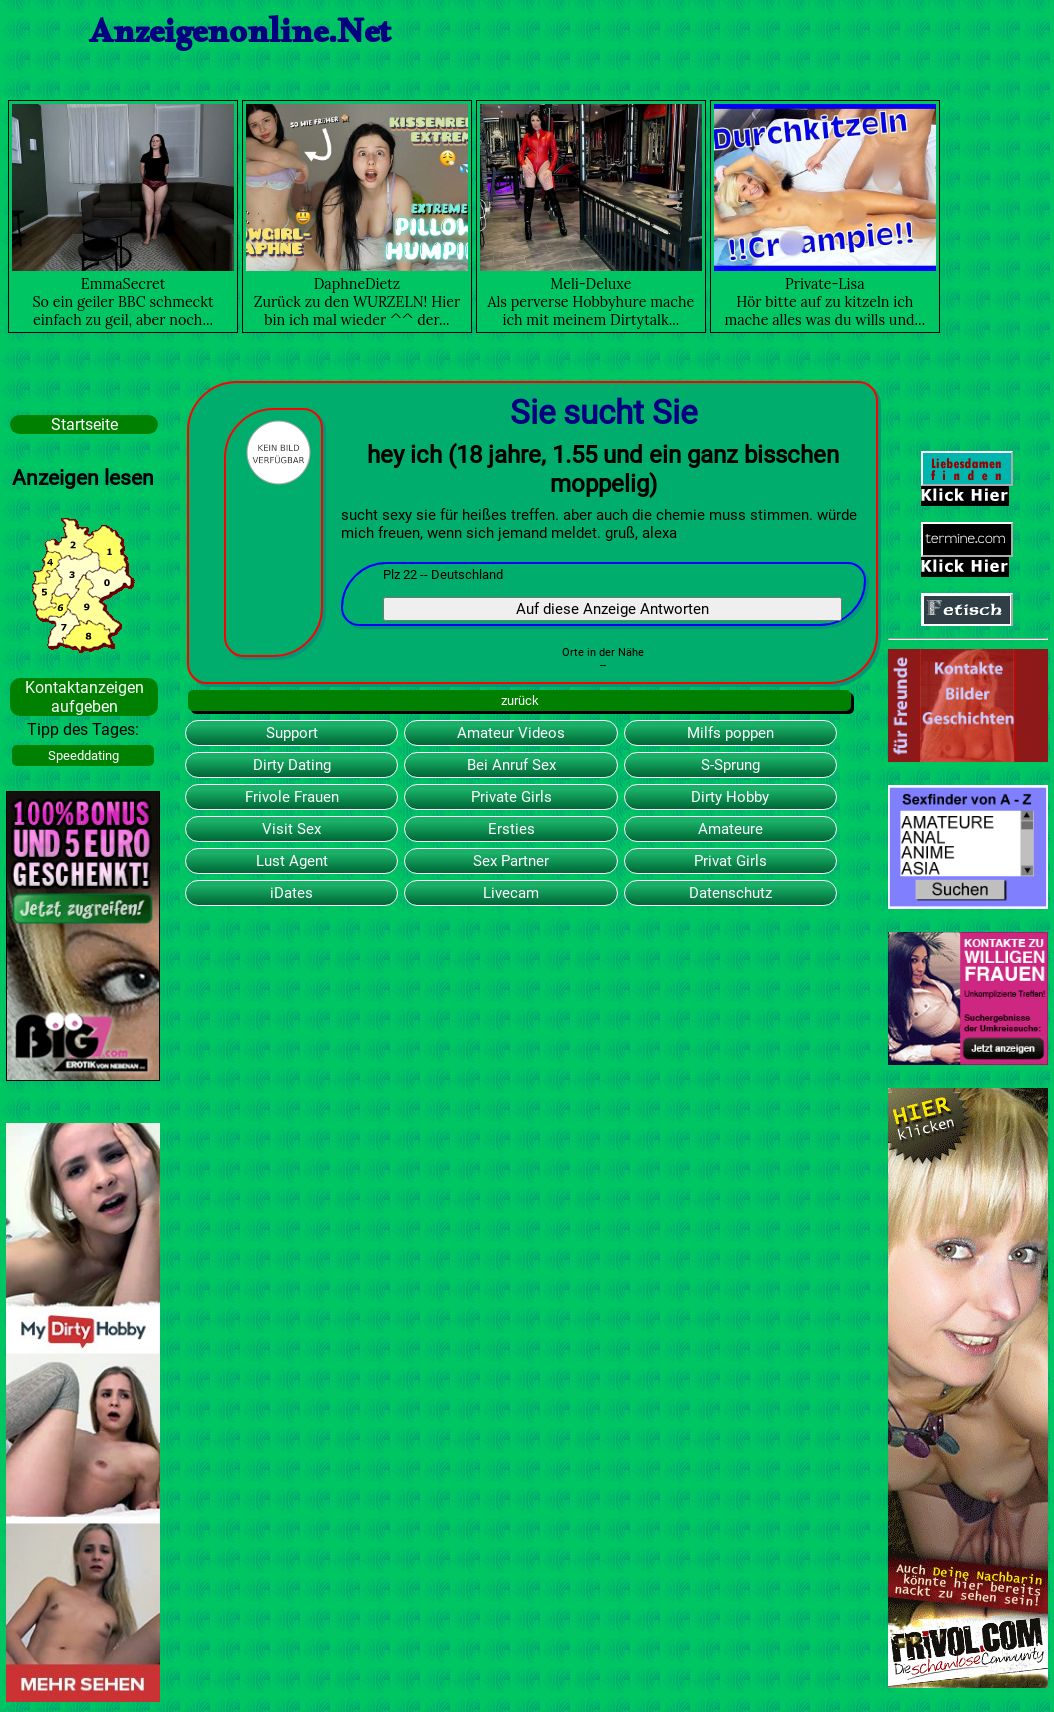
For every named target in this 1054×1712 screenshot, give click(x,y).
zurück (520, 700)
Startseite (84, 424)
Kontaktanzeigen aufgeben (84, 697)
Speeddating (83, 755)
